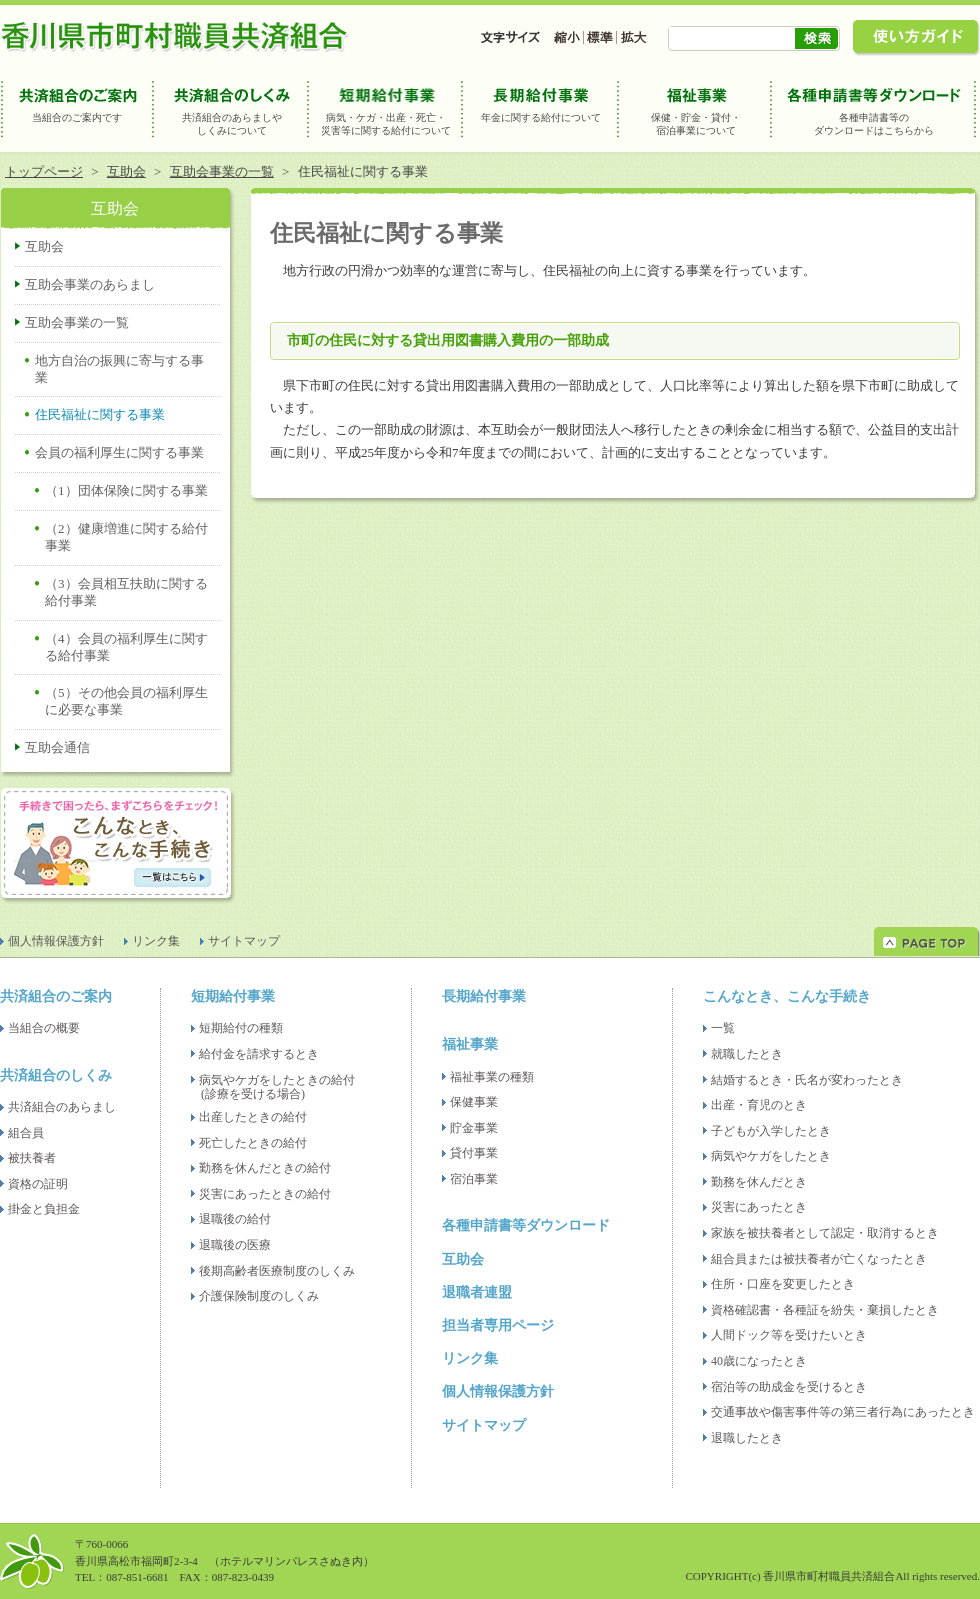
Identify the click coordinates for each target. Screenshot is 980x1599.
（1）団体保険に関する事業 (126, 490)
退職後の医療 (235, 1245)
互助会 (126, 171)
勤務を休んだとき (759, 1182)
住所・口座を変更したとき (783, 1284)
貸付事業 (474, 1153)
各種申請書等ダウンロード (526, 1225)
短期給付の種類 (241, 1028)
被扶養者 (32, 1158)
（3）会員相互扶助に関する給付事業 (126, 592)
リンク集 (156, 941)
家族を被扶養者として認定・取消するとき (825, 1233)
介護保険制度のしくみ (259, 1296)
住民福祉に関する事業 (100, 414)
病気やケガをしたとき (771, 1156)
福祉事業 (470, 1044)
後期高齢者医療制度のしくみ (277, 1271)
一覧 (723, 1028)
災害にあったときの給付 (265, 1194)
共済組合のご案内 (56, 996)
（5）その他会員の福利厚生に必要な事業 (126, 701)
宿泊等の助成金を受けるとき (789, 1387)
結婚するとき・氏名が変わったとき (807, 1080)
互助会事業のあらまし (90, 284)
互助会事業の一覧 (222, 171)
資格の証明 (38, 1184)
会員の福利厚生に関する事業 (119, 452)
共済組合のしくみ (56, 1075)
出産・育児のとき (759, 1105)
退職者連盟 (477, 1292)
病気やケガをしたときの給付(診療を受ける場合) (277, 1087)
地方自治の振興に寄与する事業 (119, 369)
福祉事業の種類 (492, 1077)
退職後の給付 (235, 1219)
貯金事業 (474, 1128)
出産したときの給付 (253, 1117)
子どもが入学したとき (771, 1131)
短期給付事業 (233, 996)
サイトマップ (244, 941)
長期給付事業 (484, 996)
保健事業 (474, 1102)
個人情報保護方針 (56, 941)
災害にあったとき (759, 1207)
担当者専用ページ (498, 1325)
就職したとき (747, 1054)
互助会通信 (57, 747)
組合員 (26, 1133)
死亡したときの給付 (253, 1143)
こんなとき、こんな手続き (787, 996)
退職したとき (747, 1438)
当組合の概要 (44, 1028)
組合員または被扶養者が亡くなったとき (819, 1259)
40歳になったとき (759, 1361)
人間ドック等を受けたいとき (789, 1335)
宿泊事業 (474, 1179)
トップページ (44, 171)
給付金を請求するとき (259, 1054)
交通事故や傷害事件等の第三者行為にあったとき (843, 1412)
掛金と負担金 (44, 1209)
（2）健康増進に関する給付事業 (126, 537)
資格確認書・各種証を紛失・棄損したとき (825, 1310)
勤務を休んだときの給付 (265, 1168)
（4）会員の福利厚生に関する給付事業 (126, 647)
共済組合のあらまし (62, 1107)
